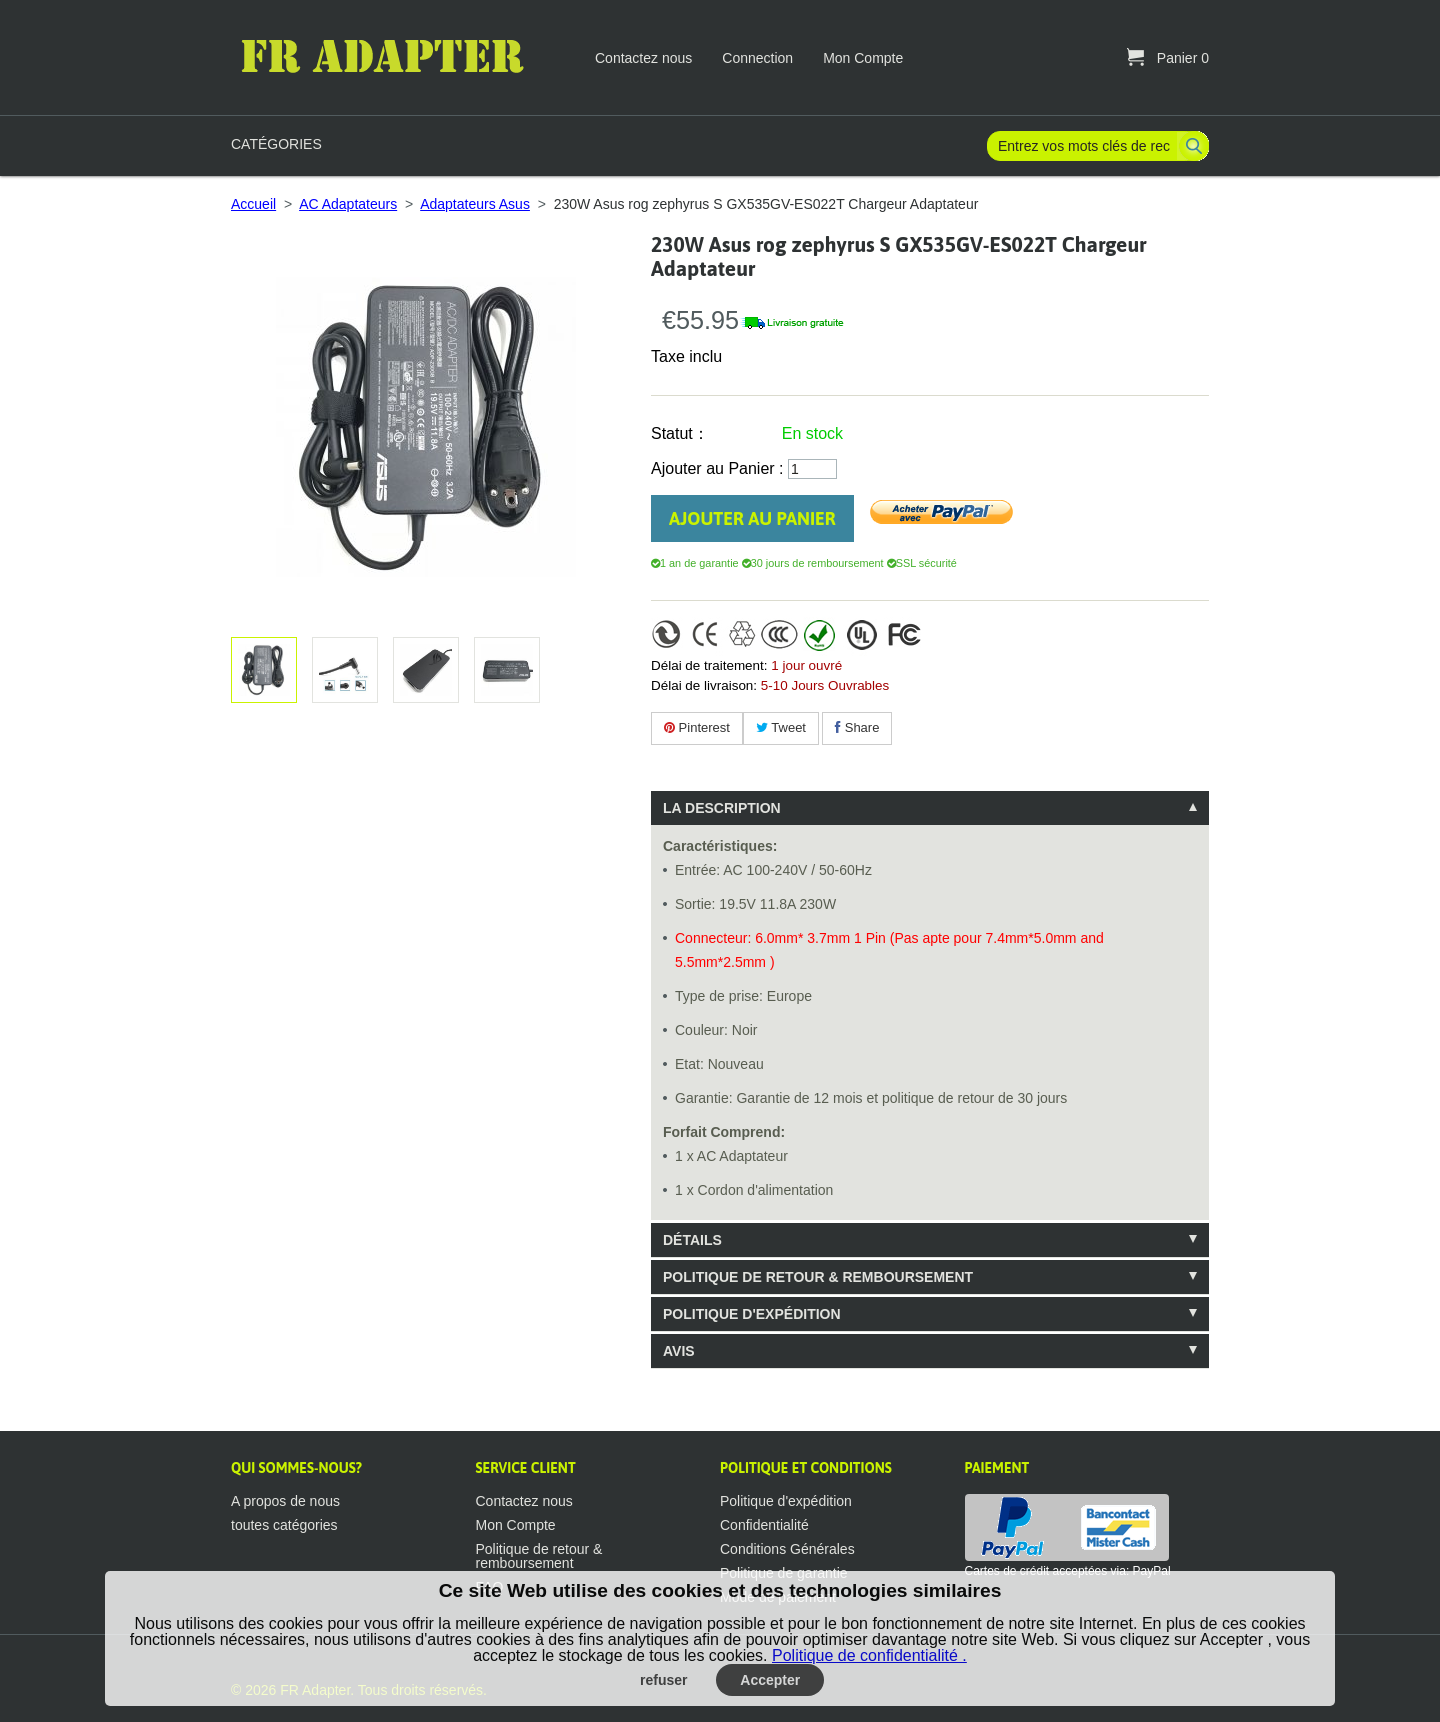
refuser (663, 1680)
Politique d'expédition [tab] (752, 1314)
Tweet (781, 727)
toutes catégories (284, 1525)
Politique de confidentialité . (869, 1655)
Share (857, 727)
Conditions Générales (787, 1549)
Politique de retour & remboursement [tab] (818, 1277)
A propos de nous (285, 1501)
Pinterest (697, 727)
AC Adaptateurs (348, 204)
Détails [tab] (692, 1240)
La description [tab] (722, 808)
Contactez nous (643, 58)
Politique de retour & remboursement (539, 1556)
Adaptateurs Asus (475, 204)
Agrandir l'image (341, 670)
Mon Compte (863, 58)
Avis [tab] (679, 1351)
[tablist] (930, 1079)
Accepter (770, 1680)
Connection (757, 58)
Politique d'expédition (786, 1501)
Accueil (253, 204)
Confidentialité (764, 1525)
